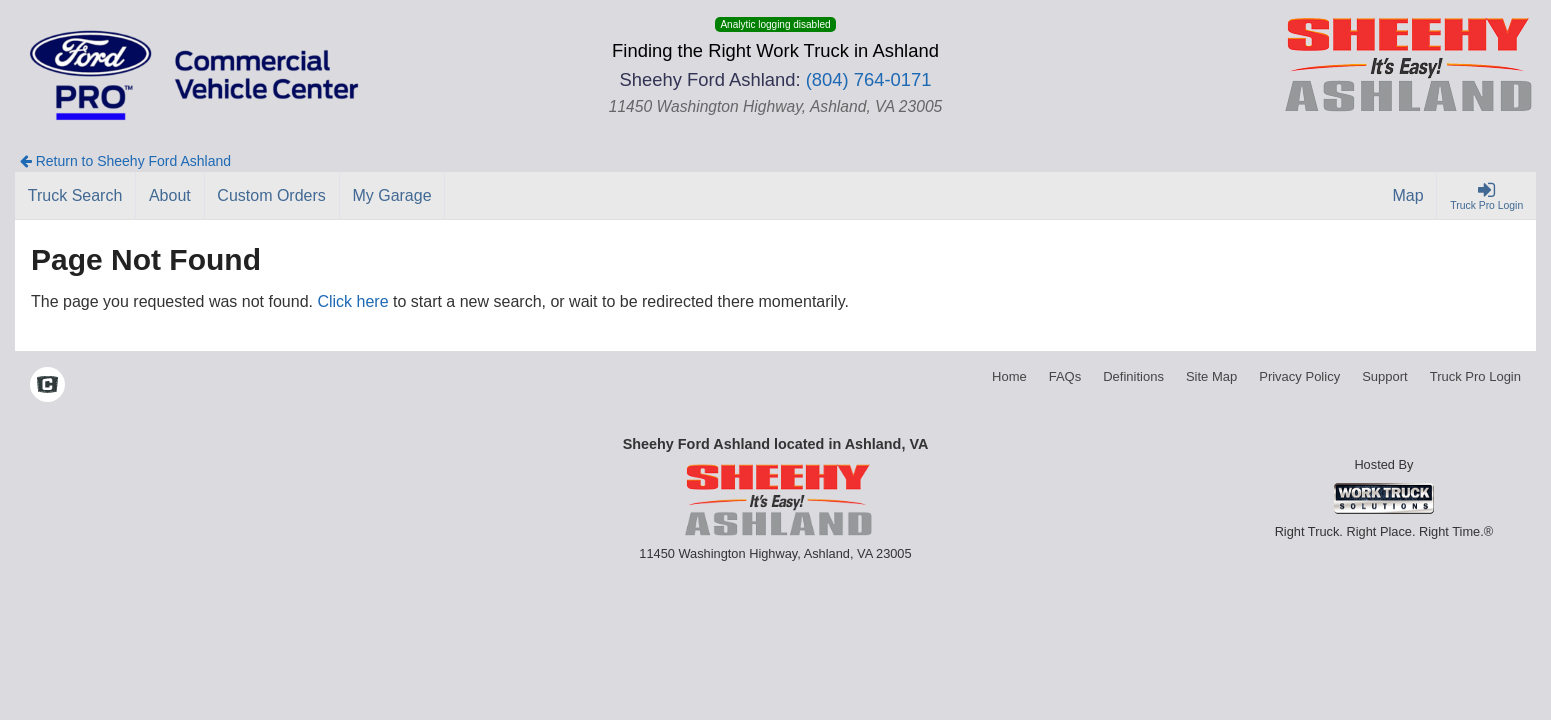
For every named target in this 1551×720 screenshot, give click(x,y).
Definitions (1133, 376)
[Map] (1409, 196)
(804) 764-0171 (869, 79)
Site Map (1211, 376)
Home (1009, 376)
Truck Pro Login (1475, 376)
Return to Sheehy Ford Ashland (125, 161)
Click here (352, 301)
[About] (170, 196)
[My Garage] (393, 196)
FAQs (1065, 376)
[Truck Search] (75, 196)
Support (1385, 376)
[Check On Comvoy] (47, 386)
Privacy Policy (1299, 376)
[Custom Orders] (272, 196)
